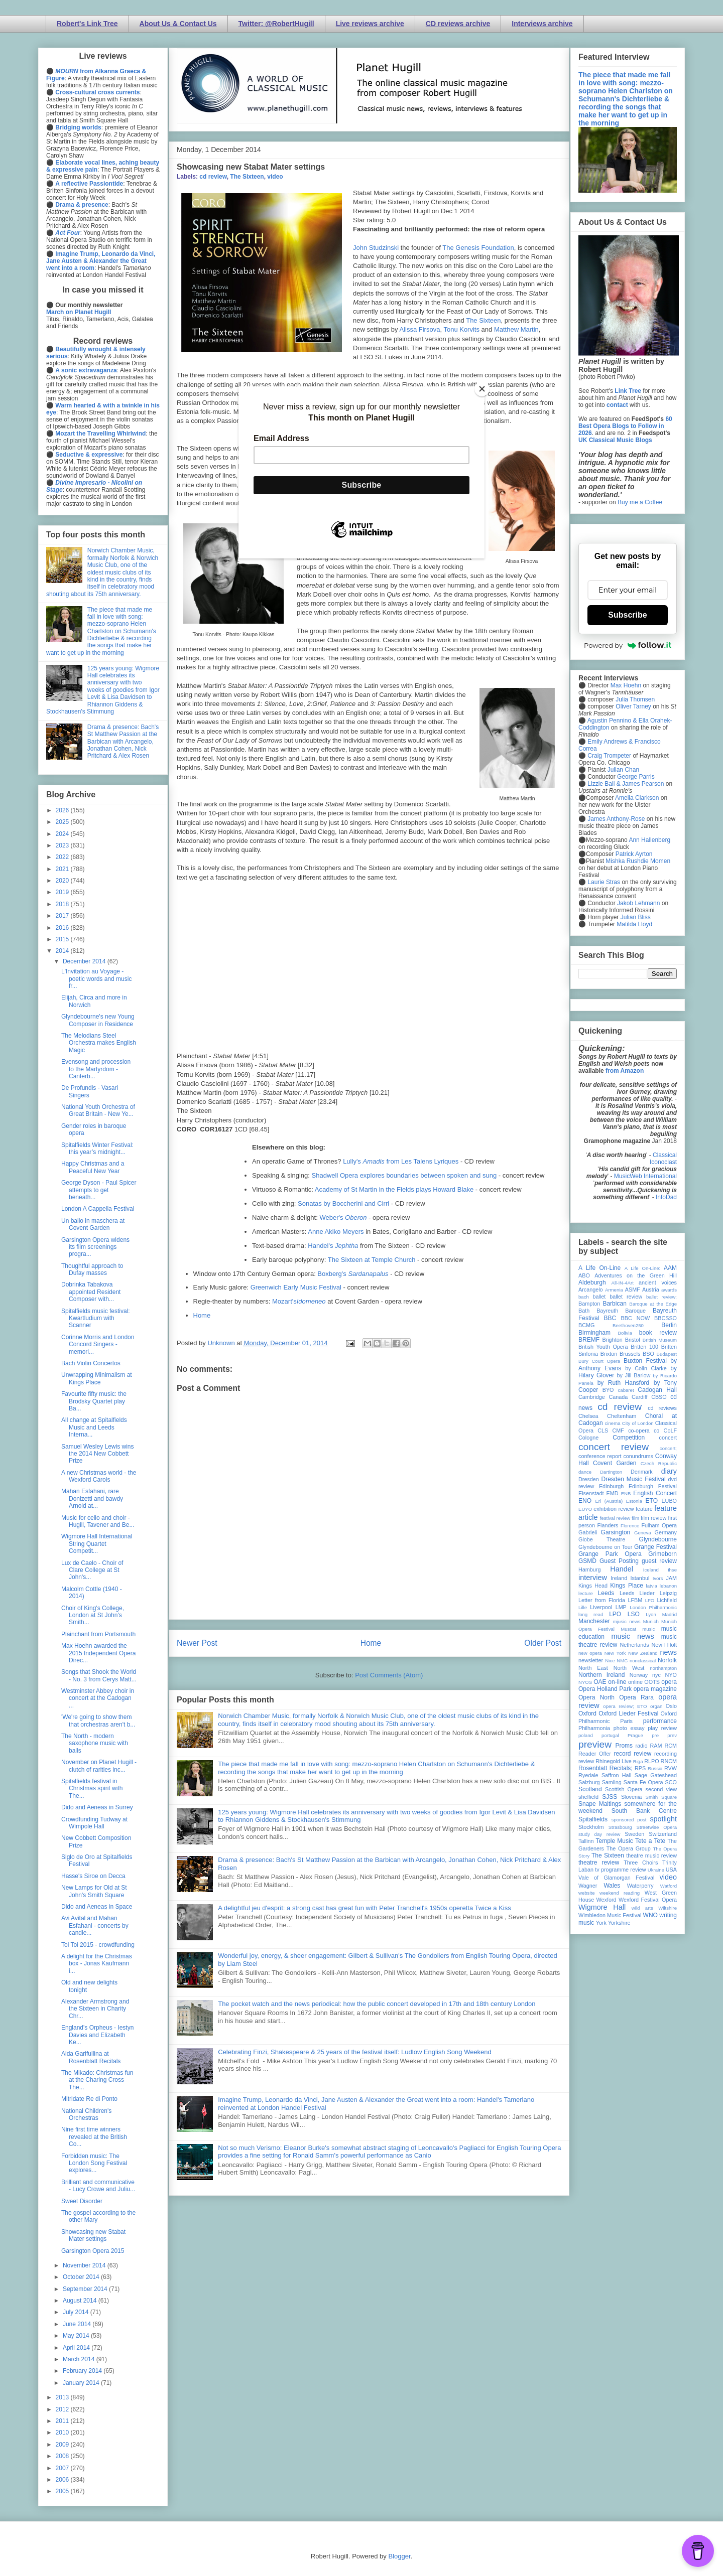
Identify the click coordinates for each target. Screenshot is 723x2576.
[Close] (482, 388)
